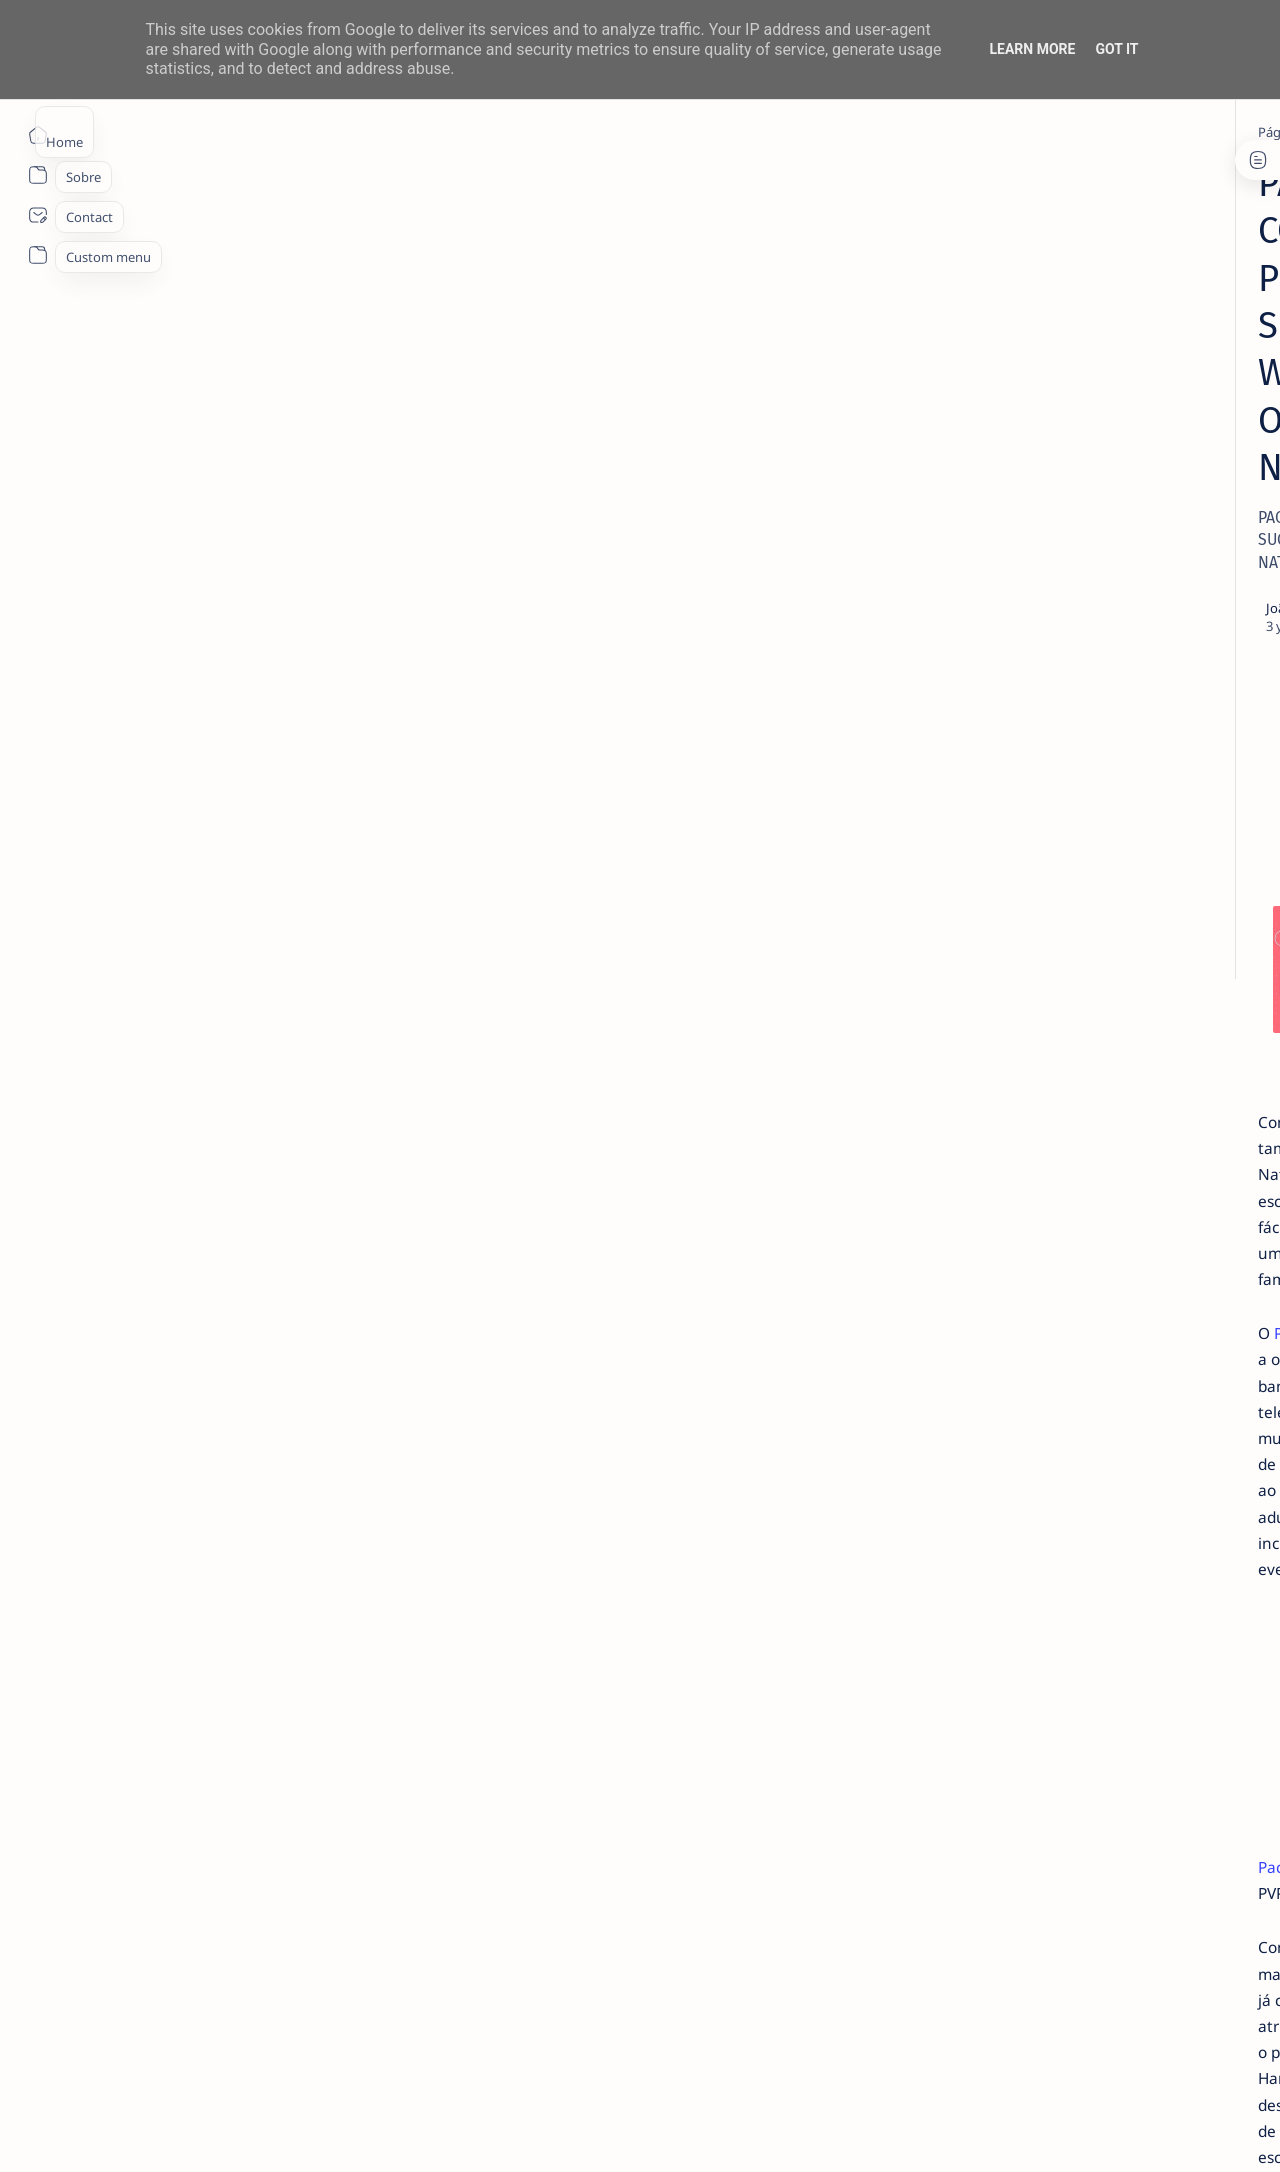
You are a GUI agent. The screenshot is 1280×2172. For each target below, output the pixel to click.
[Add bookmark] (818, 375)
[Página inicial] (37, 135)
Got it (1116, 49)
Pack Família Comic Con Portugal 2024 (289, 993)
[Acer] (1015, 1002)
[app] (1015, 1152)
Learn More (1032, 49)
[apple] (1160, 1152)
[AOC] (1160, 1102)
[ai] (1160, 1002)
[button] (1159, 2132)
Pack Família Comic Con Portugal (574, 937)
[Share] (877, 375)
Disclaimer (1027, 1265)
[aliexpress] (1015, 1052)
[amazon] (1160, 1052)
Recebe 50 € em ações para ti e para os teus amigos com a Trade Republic (1100, 868)
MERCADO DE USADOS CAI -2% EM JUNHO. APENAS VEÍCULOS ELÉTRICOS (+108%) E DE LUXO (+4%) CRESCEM (1103, 549)
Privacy (1098, 1265)
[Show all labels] (1006, 1199)
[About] (37, 175)
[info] (237, 132)
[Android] (1054, 622)
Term (963, 1265)
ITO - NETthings (191, 2133)
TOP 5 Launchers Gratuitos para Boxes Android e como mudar (1095, 660)
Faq (1150, 1265)
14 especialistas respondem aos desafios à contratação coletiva (1097, 386)
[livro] (1050, 348)
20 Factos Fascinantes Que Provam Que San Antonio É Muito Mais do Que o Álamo (1102, 758)
